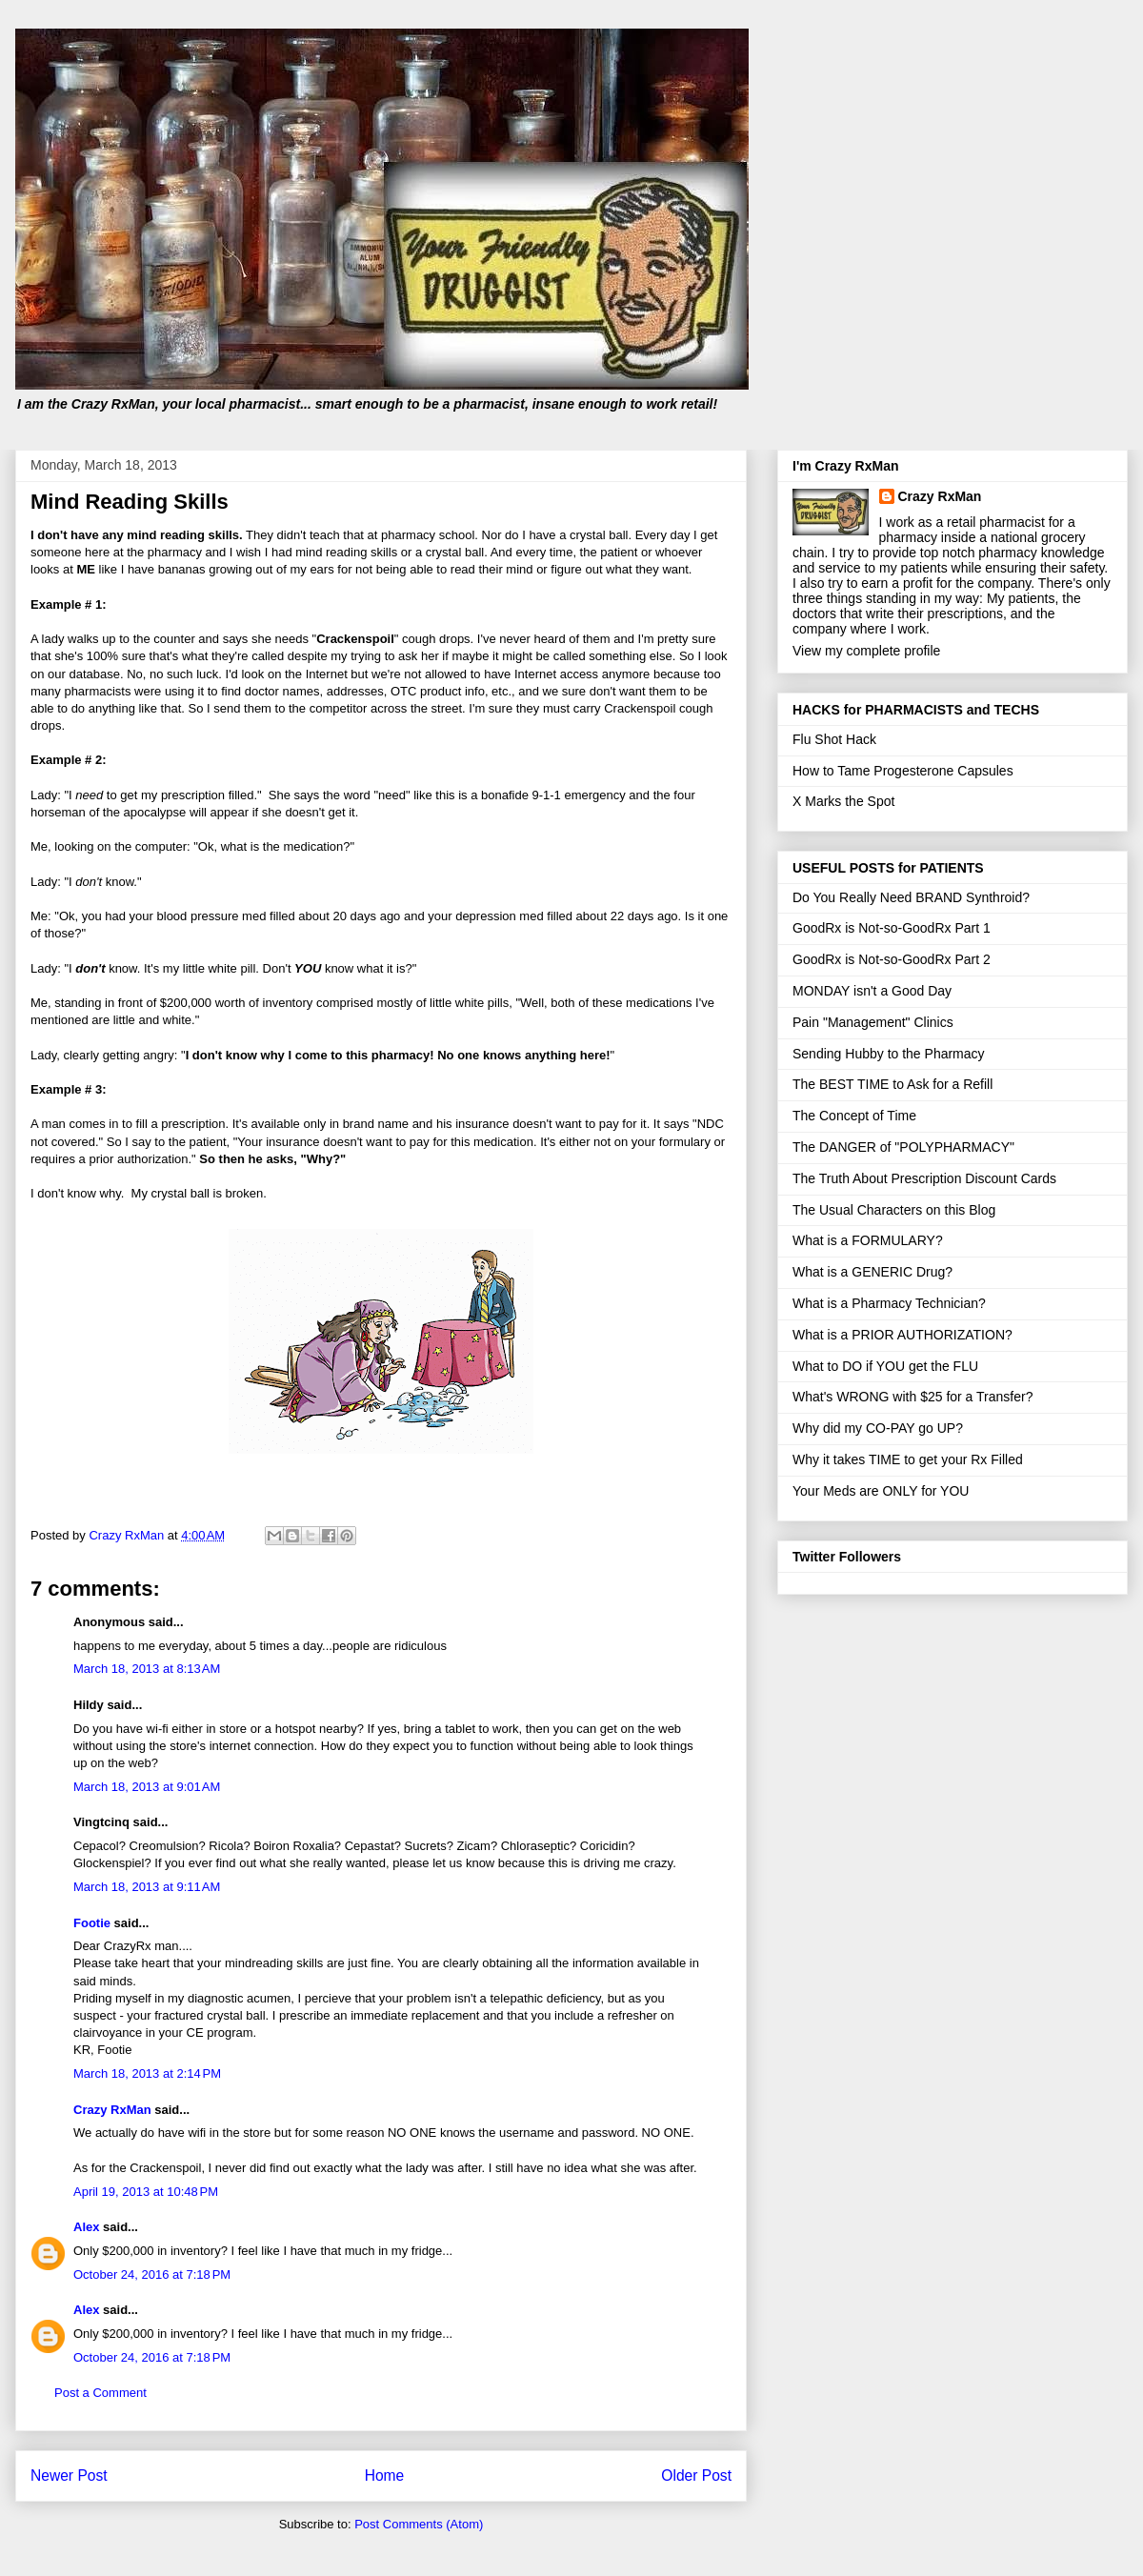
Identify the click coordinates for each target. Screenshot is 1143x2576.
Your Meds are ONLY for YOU (880, 1491)
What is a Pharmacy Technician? (889, 1303)
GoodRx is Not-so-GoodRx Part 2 (891, 959)
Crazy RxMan (112, 2110)
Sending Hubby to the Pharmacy (888, 1053)
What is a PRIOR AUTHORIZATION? (902, 1334)
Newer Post (69, 2475)
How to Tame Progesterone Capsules (902, 770)
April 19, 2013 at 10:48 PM (145, 2191)
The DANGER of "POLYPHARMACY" (903, 1147)
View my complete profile (866, 650)
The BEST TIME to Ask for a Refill (892, 1084)
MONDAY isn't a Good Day (872, 990)
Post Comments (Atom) (418, 2524)
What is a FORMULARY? (867, 1240)
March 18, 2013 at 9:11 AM (146, 1887)
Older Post (696, 2475)
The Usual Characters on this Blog (893, 1210)
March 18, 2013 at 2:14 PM (147, 2073)
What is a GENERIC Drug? (872, 1271)
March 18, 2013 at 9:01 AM (146, 1787)
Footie (91, 1923)
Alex (86, 2227)
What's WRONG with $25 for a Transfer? (912, 1396)
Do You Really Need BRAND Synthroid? (911, 897)
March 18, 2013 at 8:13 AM (146, 1668)
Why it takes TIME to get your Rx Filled (907, 1459)
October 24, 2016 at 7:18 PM (152, 2274)
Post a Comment (100, 2392)
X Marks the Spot (843, 801)
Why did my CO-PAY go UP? (877, 1428)
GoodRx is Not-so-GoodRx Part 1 (891, 928)
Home (385, 2475)
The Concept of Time (854, 1115)
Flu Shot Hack (834, 739)
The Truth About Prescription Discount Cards (924, 1178)
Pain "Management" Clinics (872, 1022)
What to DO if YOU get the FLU (885, 1366)
